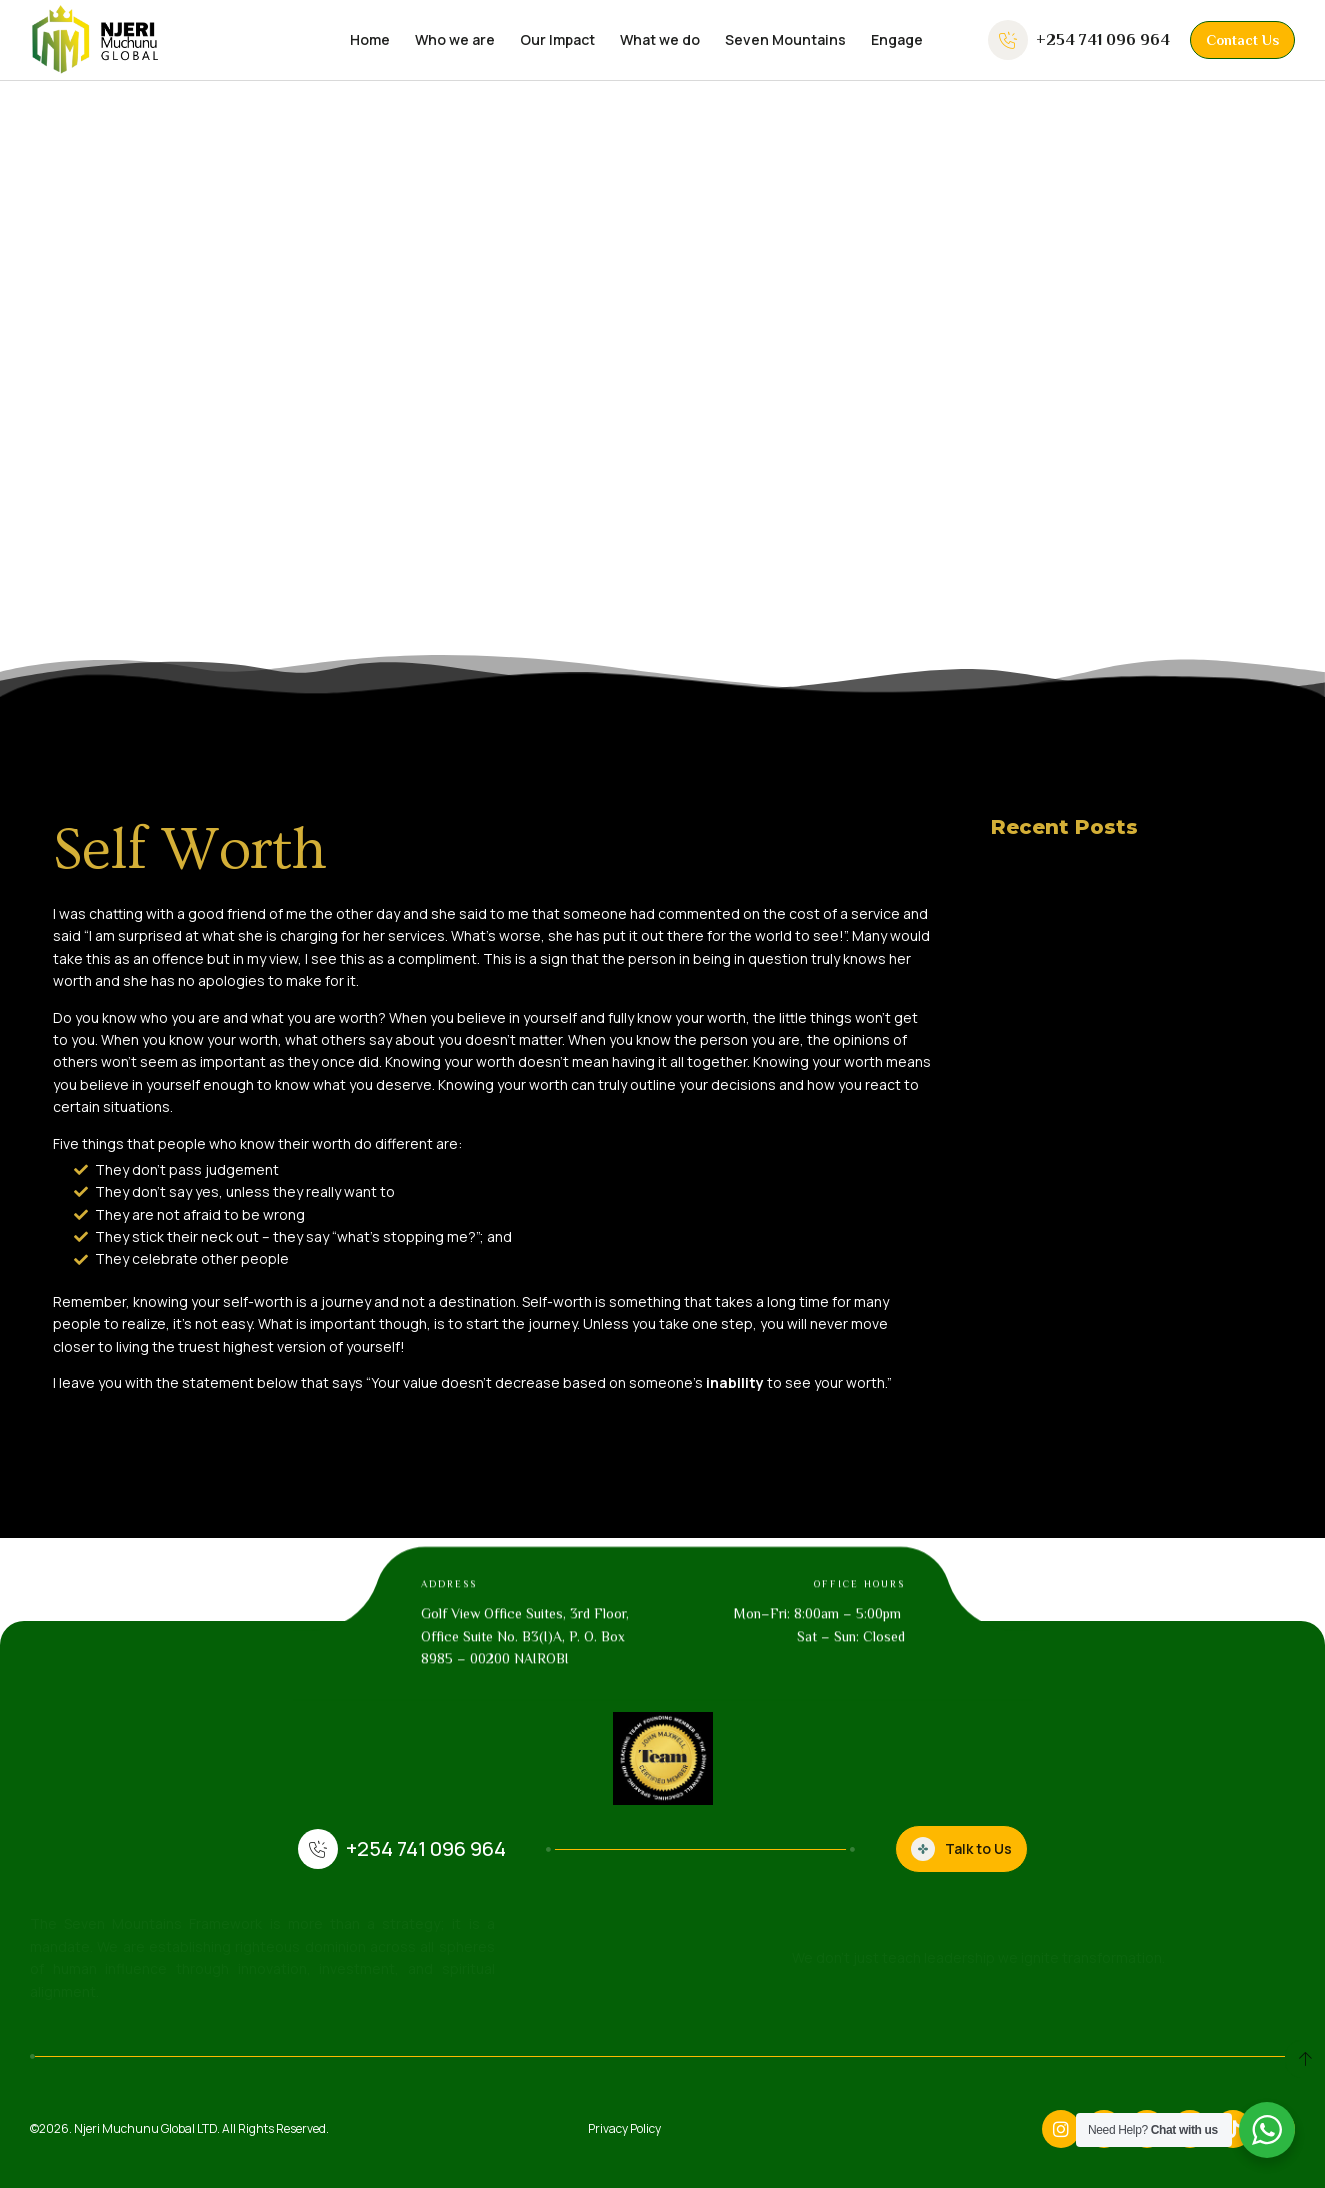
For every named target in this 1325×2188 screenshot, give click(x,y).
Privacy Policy (624, 2128)
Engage (897, 39)
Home (370, 39)
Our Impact (557, 39)
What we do (660, 39)
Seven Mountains (785, 39)
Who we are (455, 39)
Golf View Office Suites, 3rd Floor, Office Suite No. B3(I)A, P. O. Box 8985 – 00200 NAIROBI (525, 1671)
